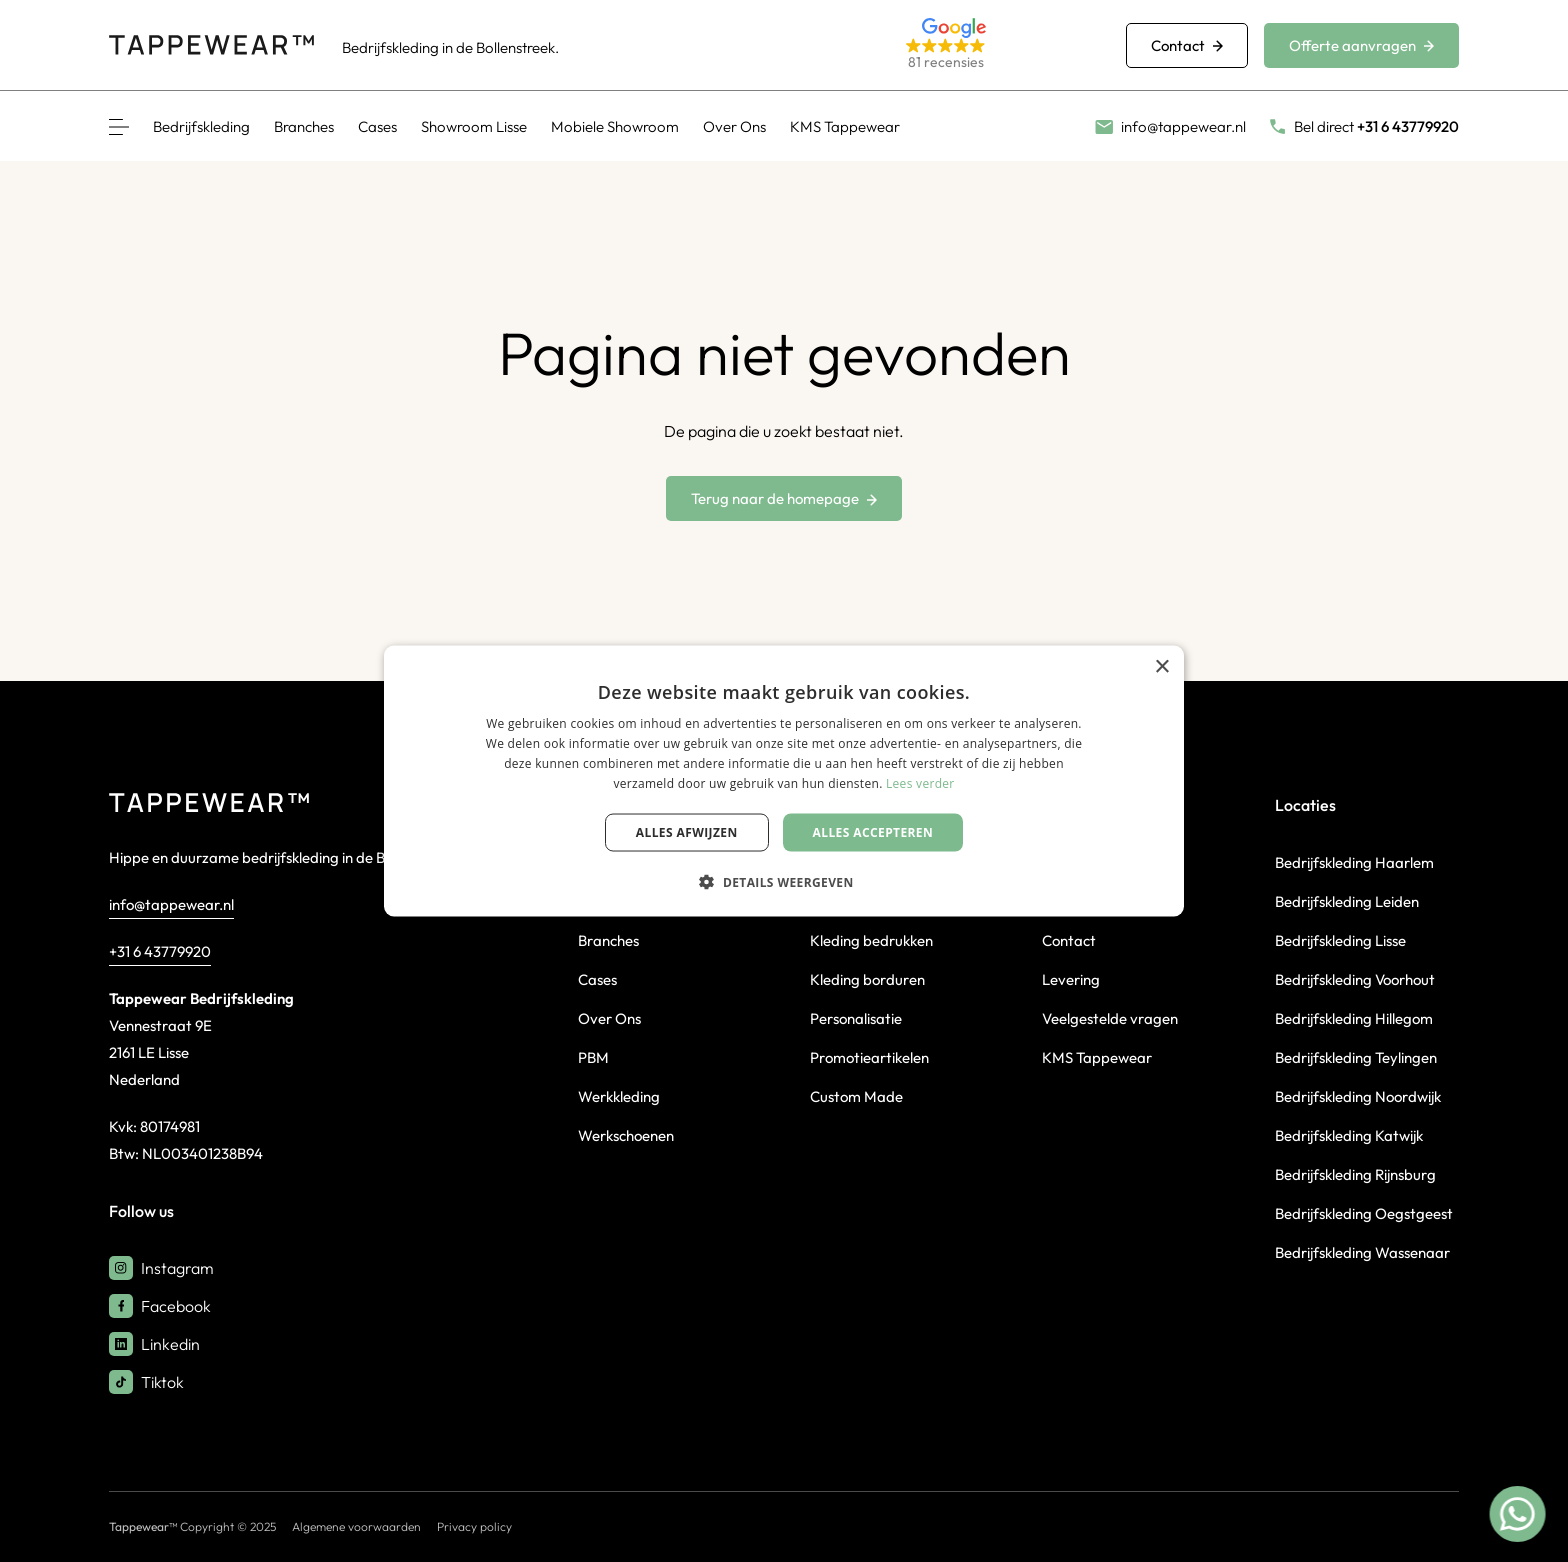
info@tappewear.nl (171, 904)
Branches (304, 126)
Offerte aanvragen (1361, 45)
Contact (1187, 45)
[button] (992, 45)
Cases (377, 126)
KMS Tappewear (845, 126)
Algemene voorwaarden (356, 1526)
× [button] (1161, 667)
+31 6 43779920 (160, 951)
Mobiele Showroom (615, 126)
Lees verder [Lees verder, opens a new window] (920, 782)
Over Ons (734, 126)
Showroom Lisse (474, 126)
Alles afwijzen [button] (687, 831)
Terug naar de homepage (784, 498)
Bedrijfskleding (201, 126)
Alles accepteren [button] (873, 831)
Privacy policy (474, 1526)
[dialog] (784, 781)
